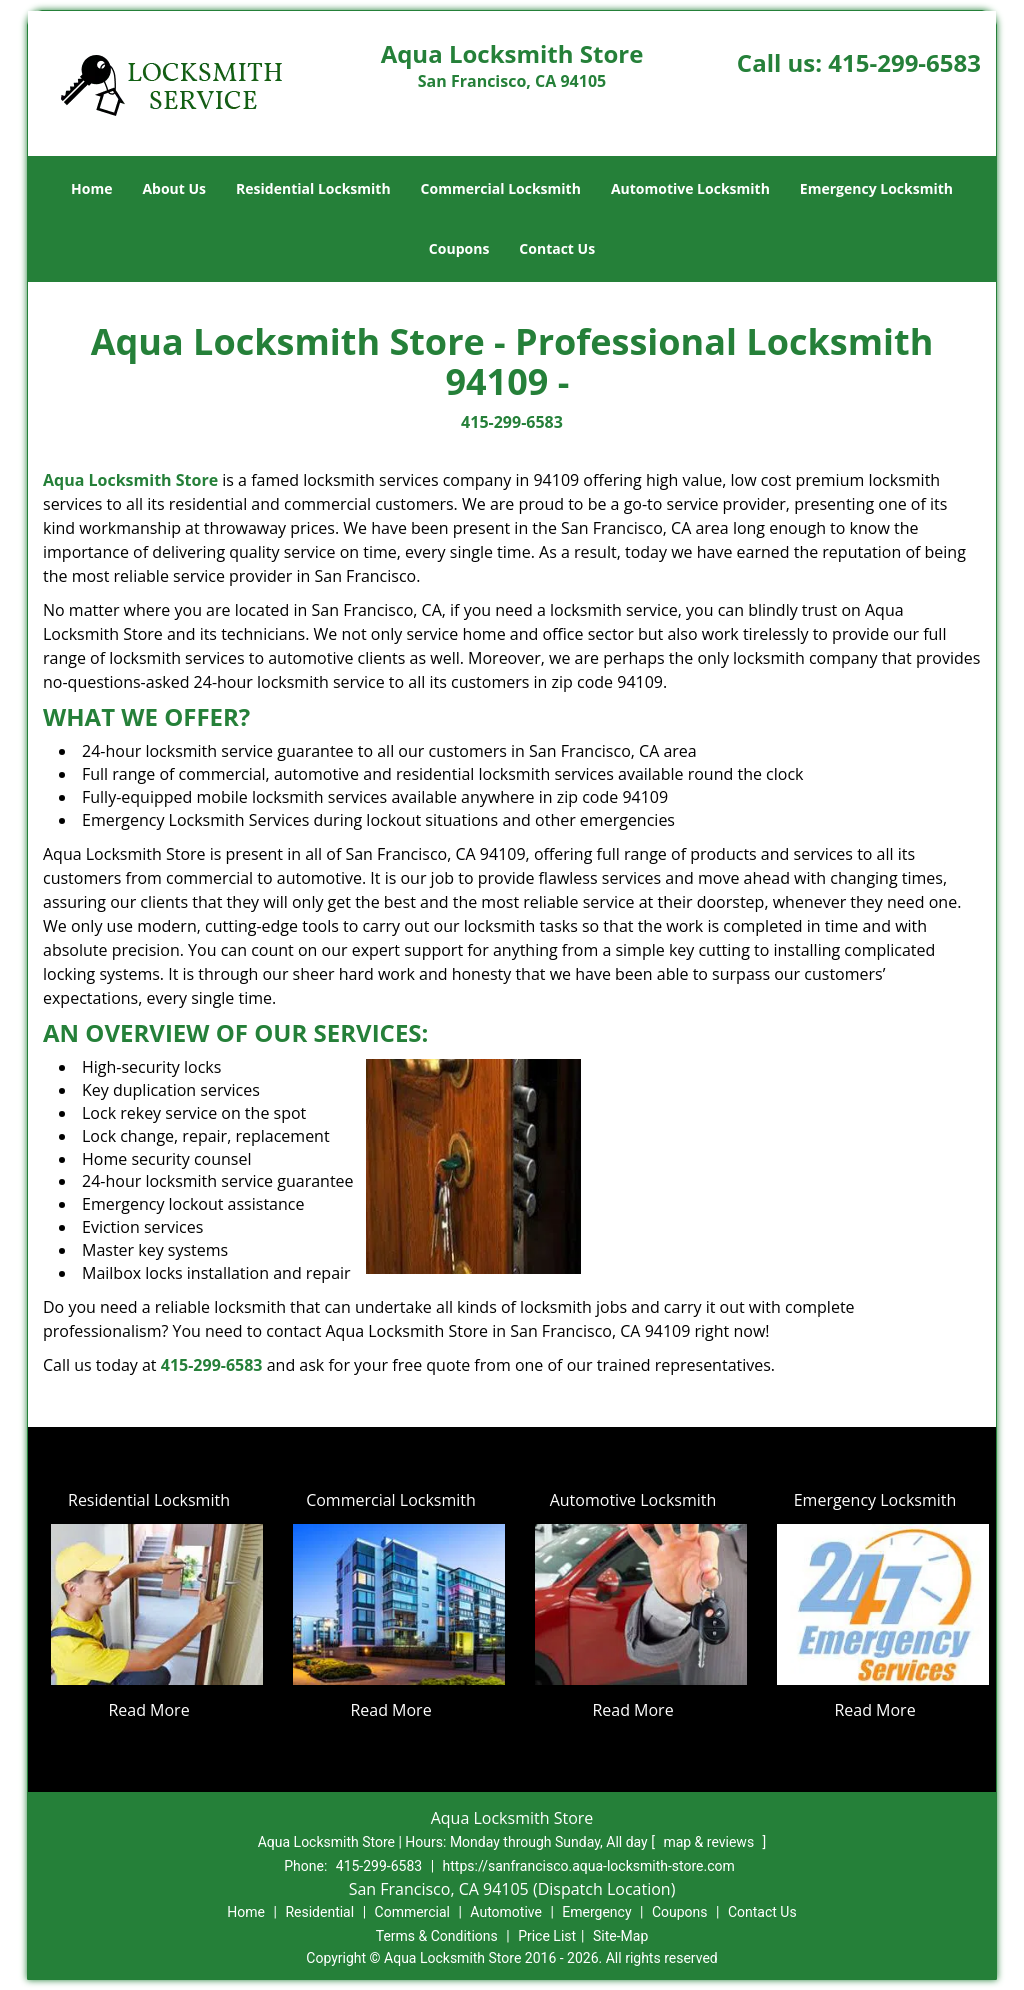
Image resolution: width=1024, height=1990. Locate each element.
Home (91, 188)
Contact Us (557, 248)
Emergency (596, 1912)
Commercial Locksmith (501, 188)
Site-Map (620, 1936)
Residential (319, 1912)
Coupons (459, 248)
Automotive (506, 1912)
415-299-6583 (904, 62)
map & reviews (710, 1842)
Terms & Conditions (437, 1936)
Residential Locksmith (313, 188)
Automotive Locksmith (690, 188)
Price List (547, 1936)
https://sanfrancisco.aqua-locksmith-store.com (589, 1866)
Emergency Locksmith (876, 188)
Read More (148, 1710)
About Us (174, 188)
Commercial (412, 1912)
